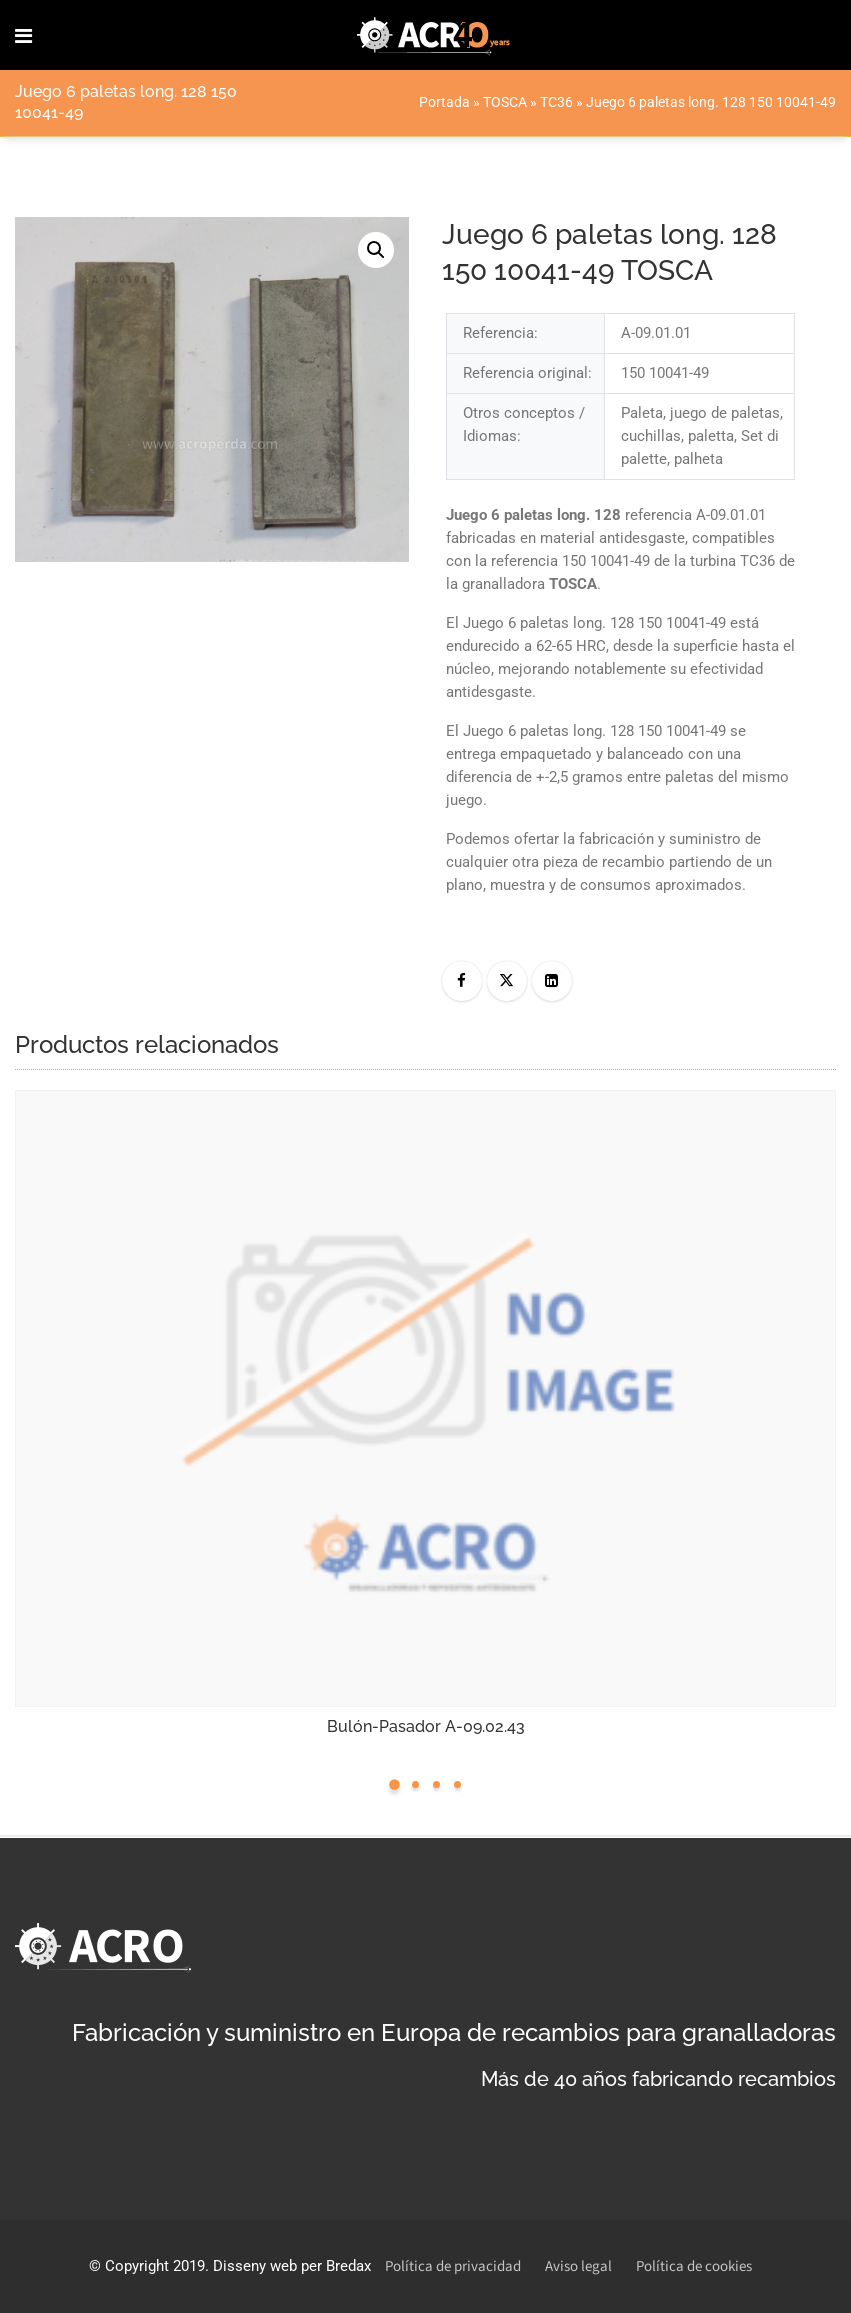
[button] (376, 250)
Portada (444, 102)
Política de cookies (694, 2266)
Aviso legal (578, 2266)
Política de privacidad (453, 2266)
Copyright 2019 (155, 2266)
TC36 (556, 102)
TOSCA (505, 102)
